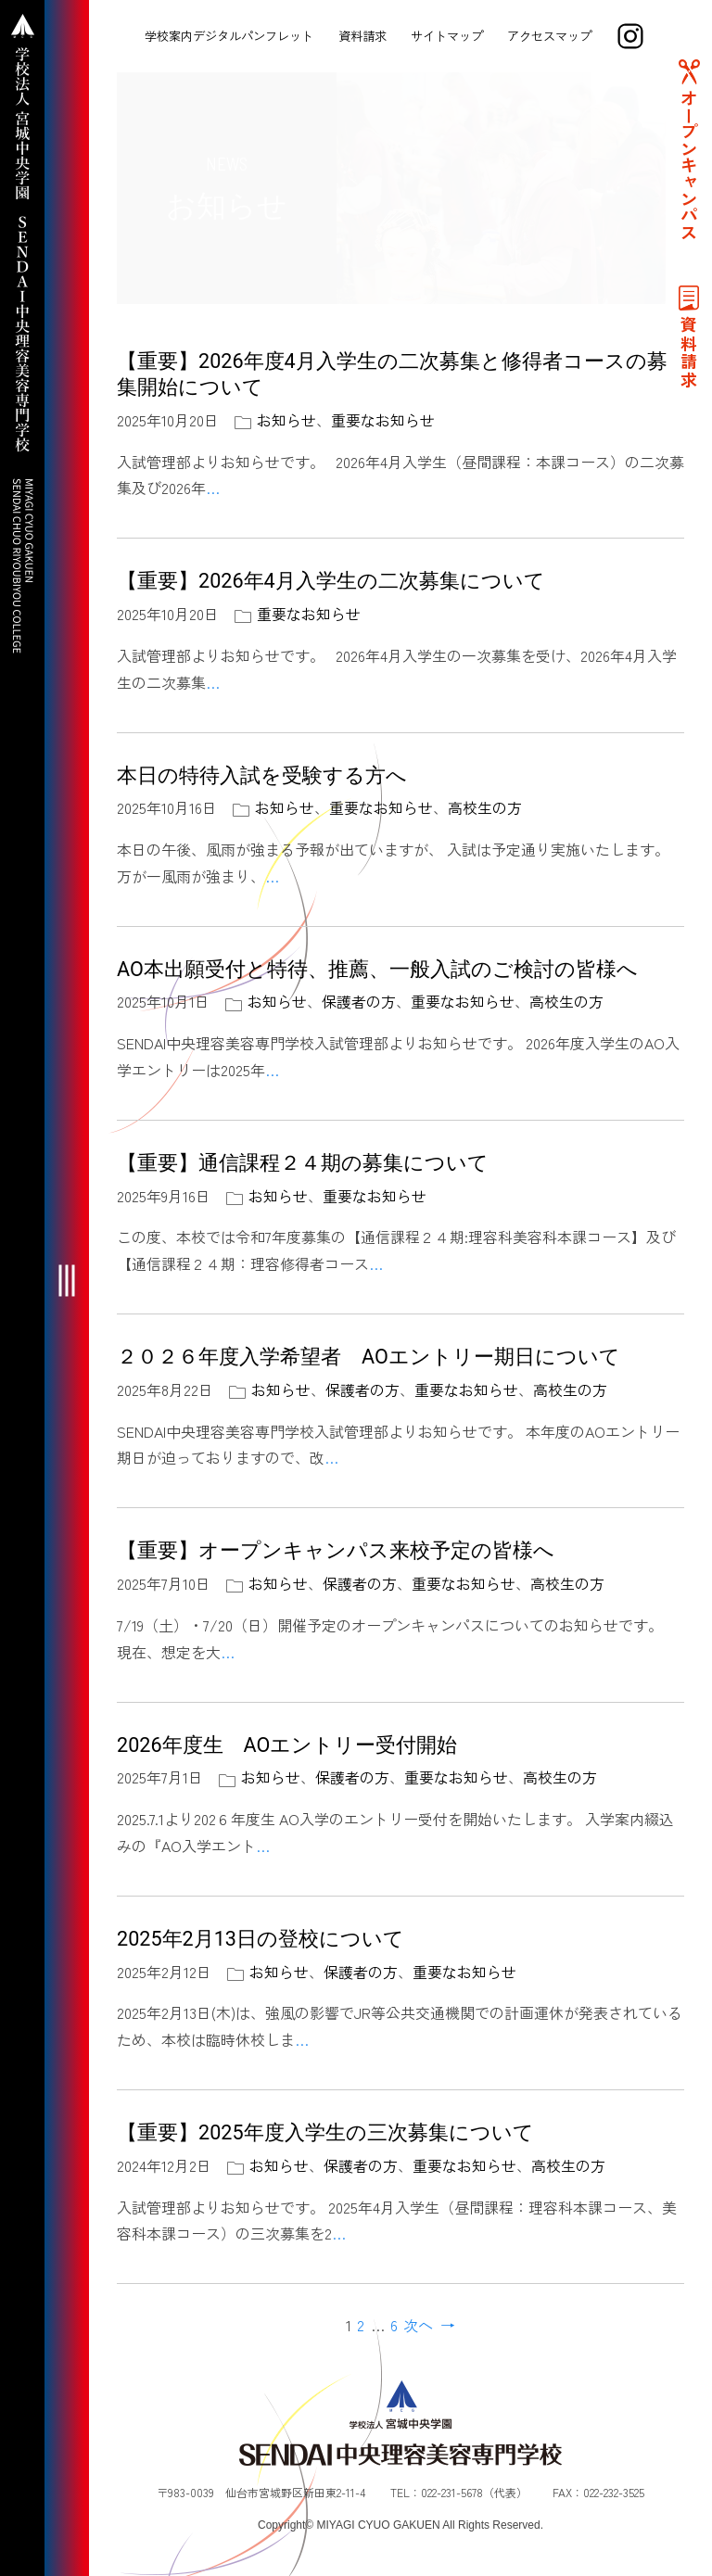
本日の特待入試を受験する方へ (262, 775)
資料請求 (362, 35)
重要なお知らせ (383, 420)
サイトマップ (447, 35)
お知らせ (286, 420)
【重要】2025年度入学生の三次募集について (325, 2132)
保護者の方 (359, 1001)
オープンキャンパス (689, 165)
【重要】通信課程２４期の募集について (303, 1162)
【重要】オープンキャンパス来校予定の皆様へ (335, 1550)
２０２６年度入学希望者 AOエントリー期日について (379, 1356)
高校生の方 (485, 807)
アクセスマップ (549, 35)
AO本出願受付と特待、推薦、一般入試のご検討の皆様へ (377, 969)
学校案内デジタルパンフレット (229, 35)
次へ (418, 2325)
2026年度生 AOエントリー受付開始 (287, 1745)
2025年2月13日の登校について (260, 1938)
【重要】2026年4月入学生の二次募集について (331, 580)
